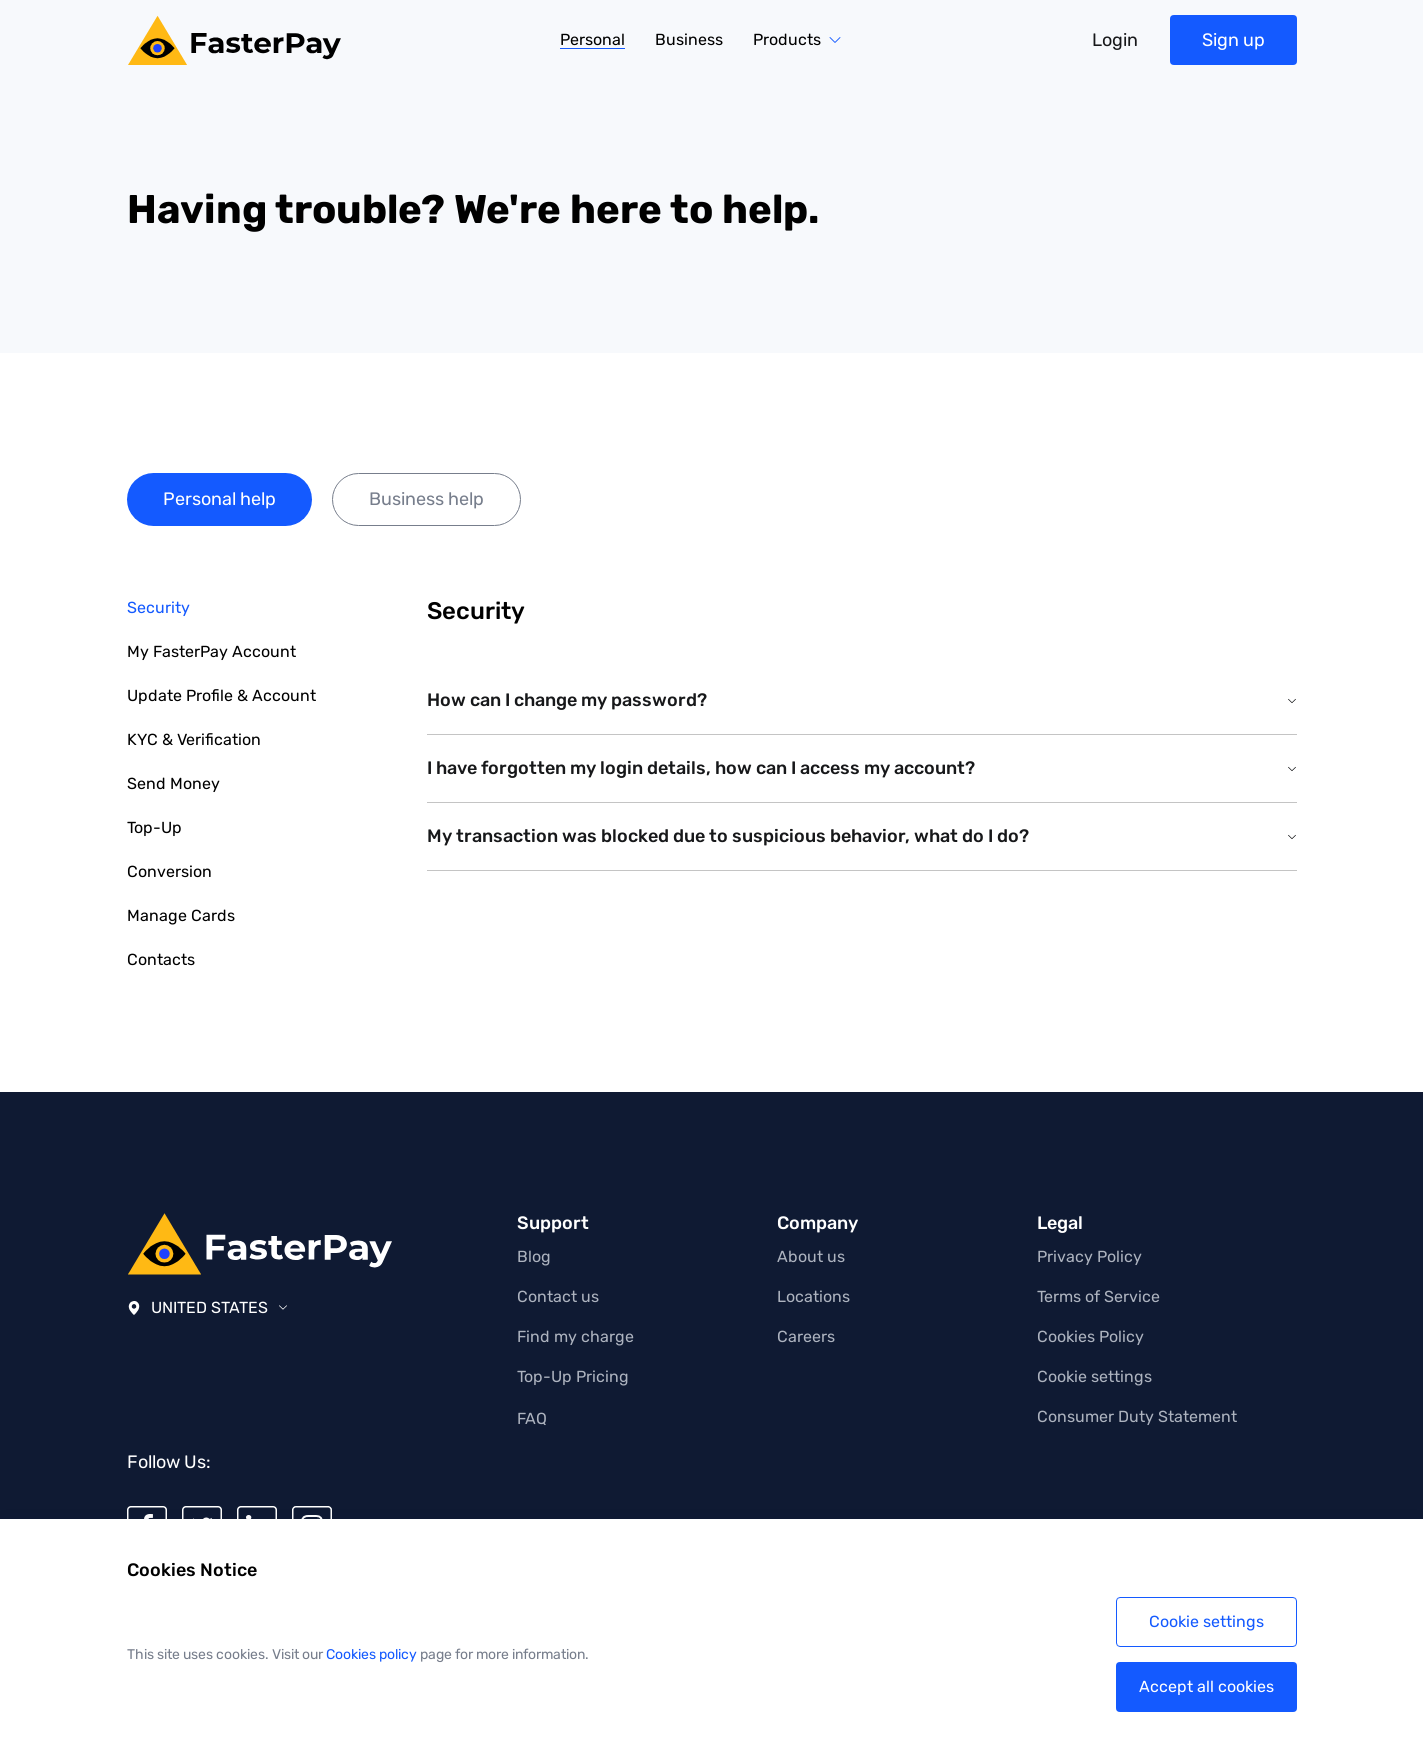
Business (689, 40)
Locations (813, 1296)
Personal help (219, 499)
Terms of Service (1098, 1296)
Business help (426, 499)
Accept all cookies (1206, 1686)
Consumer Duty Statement (1137, 1416)
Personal (592, 40)
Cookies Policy (1090, 1336)
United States (207, 1307)
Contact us (558, 1296)
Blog (534, 1256)
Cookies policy (371, 1654)
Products (787, 40)
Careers (806, 1336)
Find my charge (575, 1336)
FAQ (532, 1418)
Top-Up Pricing (573, 1376)
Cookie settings (1094, 1376)
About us (811, 1256)
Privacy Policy (1089, 1256)
